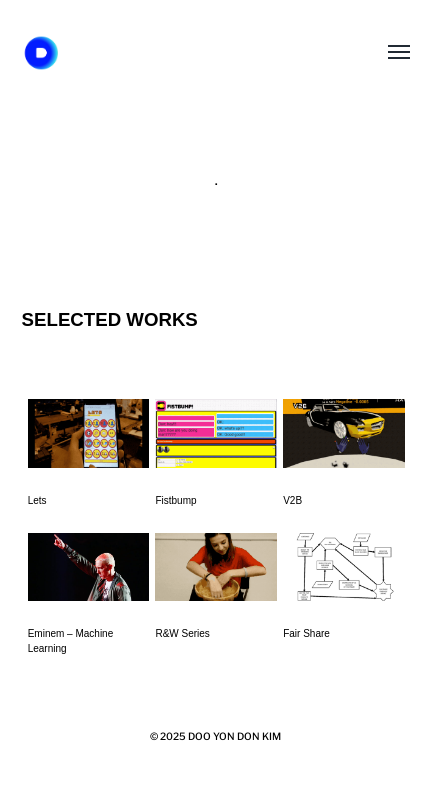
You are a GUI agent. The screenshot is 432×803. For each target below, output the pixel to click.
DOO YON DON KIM (234, 736)
